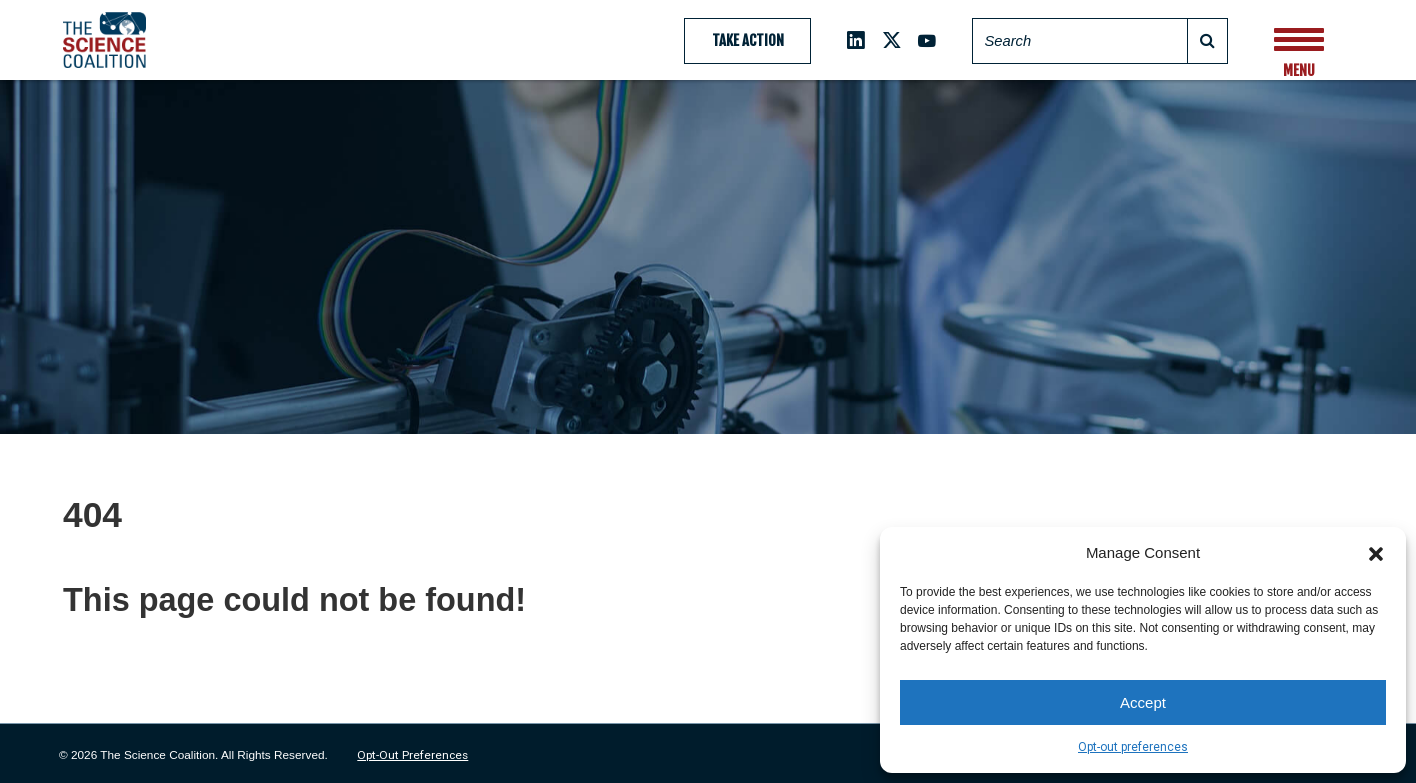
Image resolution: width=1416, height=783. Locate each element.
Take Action (748, 40)
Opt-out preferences (1133, 747)
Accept (1143, 702)
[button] (1376, 553)
